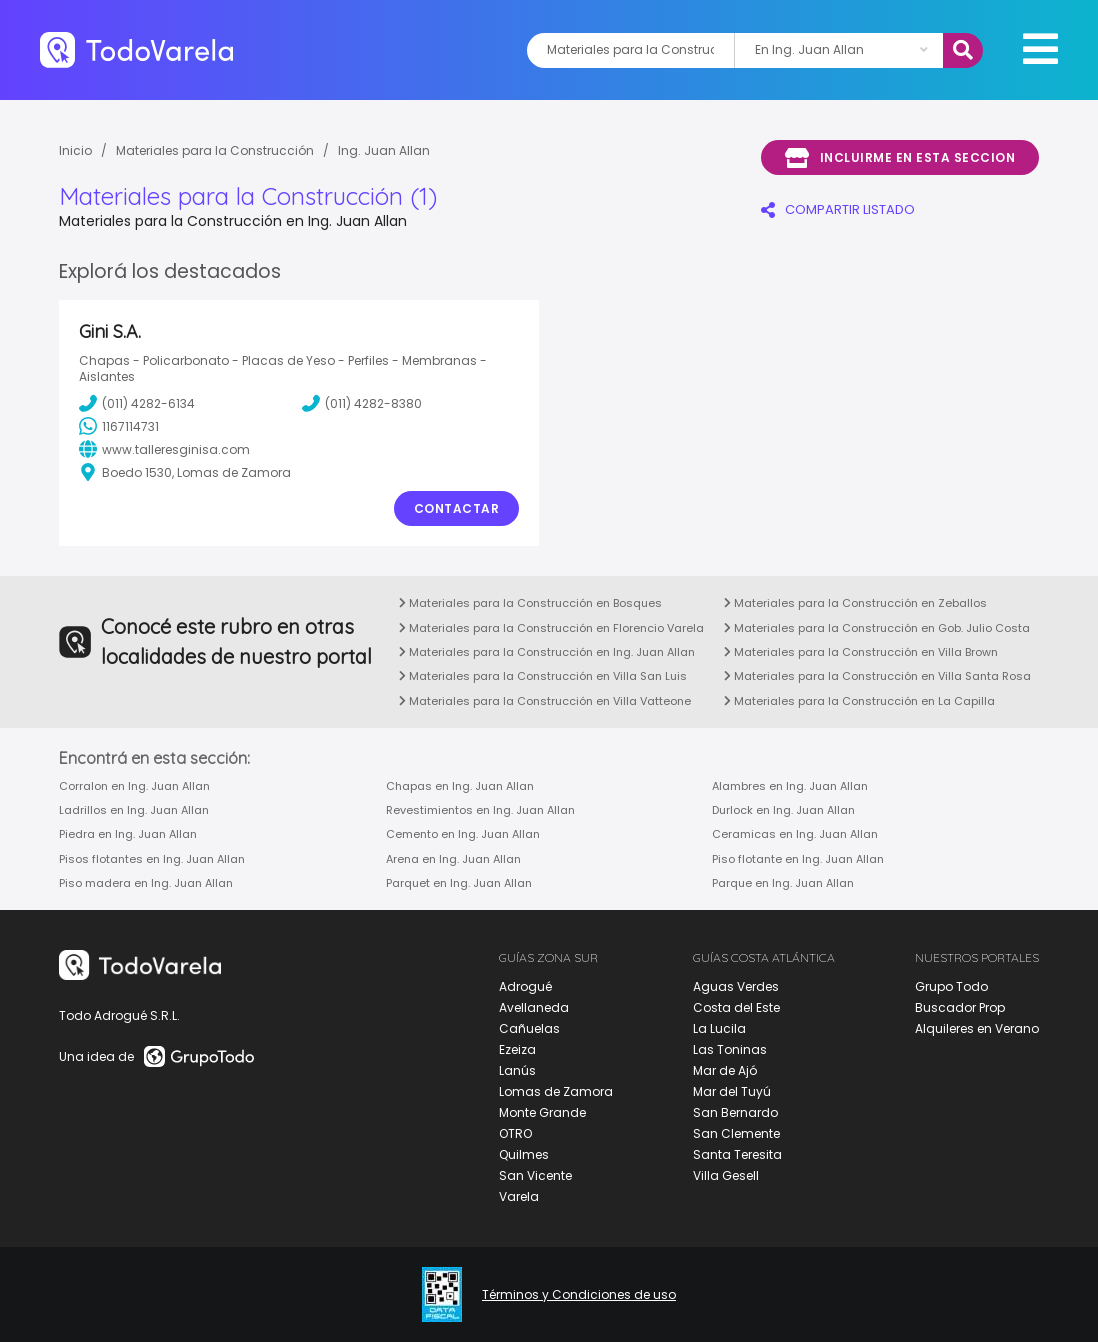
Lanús (517, 1070)
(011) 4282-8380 (362, 403)
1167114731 (119, 426)
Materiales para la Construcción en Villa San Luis (543, 676)
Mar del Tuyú (732, 1091)
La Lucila (719, 1028)
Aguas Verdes (736, 986)
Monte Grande (542, 1112)
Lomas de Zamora (556, 1091)
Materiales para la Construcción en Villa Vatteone (545, 701)
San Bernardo (735, 1112)
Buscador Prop (960, 1007)
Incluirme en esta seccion (900, 158)
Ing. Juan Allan (384, 150)
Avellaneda (534, 1007)
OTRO (515, 1133)
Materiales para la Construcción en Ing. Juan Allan (547, 652)
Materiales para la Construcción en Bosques (530, 603)
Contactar (457, 508)
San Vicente (535, 1175)
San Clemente (736, 1133)
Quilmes (524, 1154)
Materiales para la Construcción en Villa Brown (861, 652)
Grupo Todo (951, 986)
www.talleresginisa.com (164, 449)
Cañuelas (529, 1028)
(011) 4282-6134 (137, 403)
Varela (519, 1196)
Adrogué (525, 986)
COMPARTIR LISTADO (838, 209)
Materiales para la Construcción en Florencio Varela (551, 628)
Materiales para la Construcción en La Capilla (859, 701)
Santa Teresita (737, 1154)
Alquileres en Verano (977, 1028)
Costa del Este (736, 1007)
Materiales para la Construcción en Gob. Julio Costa (877, 628)
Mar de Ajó (725, 1070)
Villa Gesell (726, 1175)
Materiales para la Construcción (215, 150)
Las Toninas (730, 1049)
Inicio (75, 150)
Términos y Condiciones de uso (579, 1295)
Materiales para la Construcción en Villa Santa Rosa (877, 676)
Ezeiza (517, 1049)
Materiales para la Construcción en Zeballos (855, 603)
